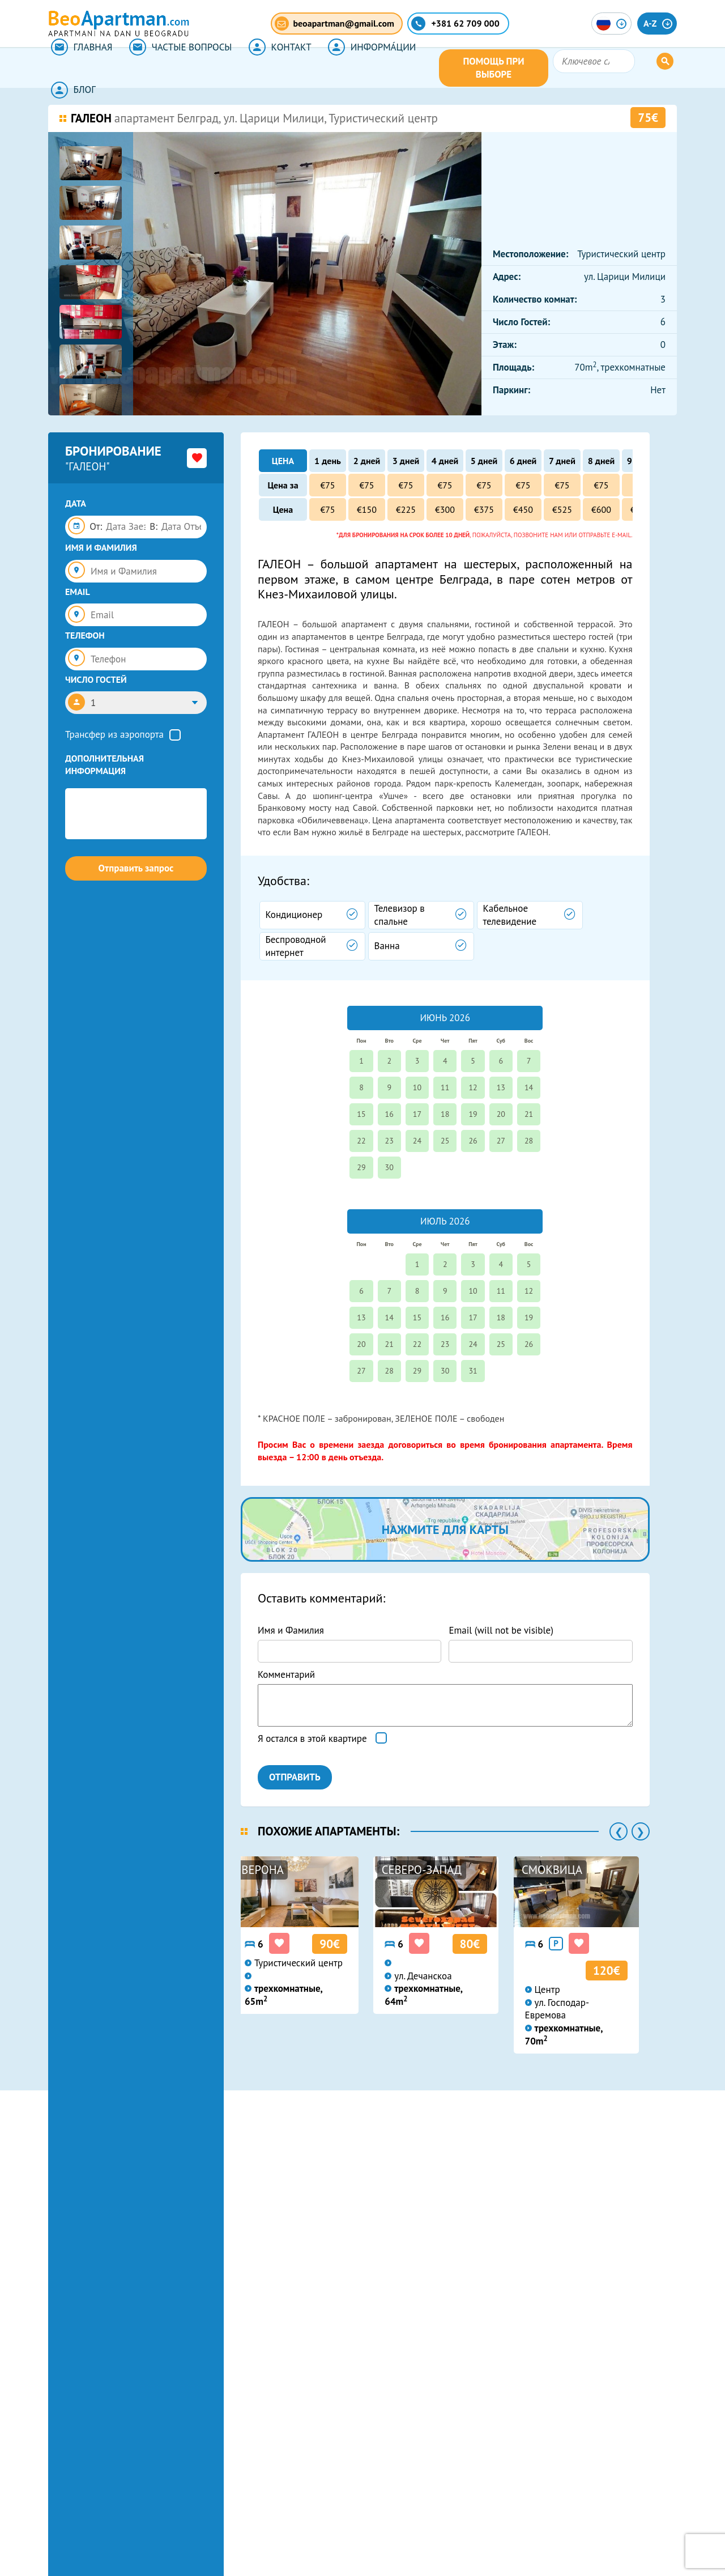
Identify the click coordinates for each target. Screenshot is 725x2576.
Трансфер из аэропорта (114, 734)
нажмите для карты (445, 1529)
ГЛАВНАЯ (79, 67)
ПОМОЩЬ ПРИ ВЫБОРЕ (542, 68)
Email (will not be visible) (501, 1630)
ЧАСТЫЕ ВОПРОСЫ (173, 67)
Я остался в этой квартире (312, 1738)
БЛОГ (436, 67)
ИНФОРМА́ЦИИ (357, 67)
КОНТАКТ (269, 67)
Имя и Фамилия (291, 1630)
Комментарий (286, 1674)
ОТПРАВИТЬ (295, 1777)
